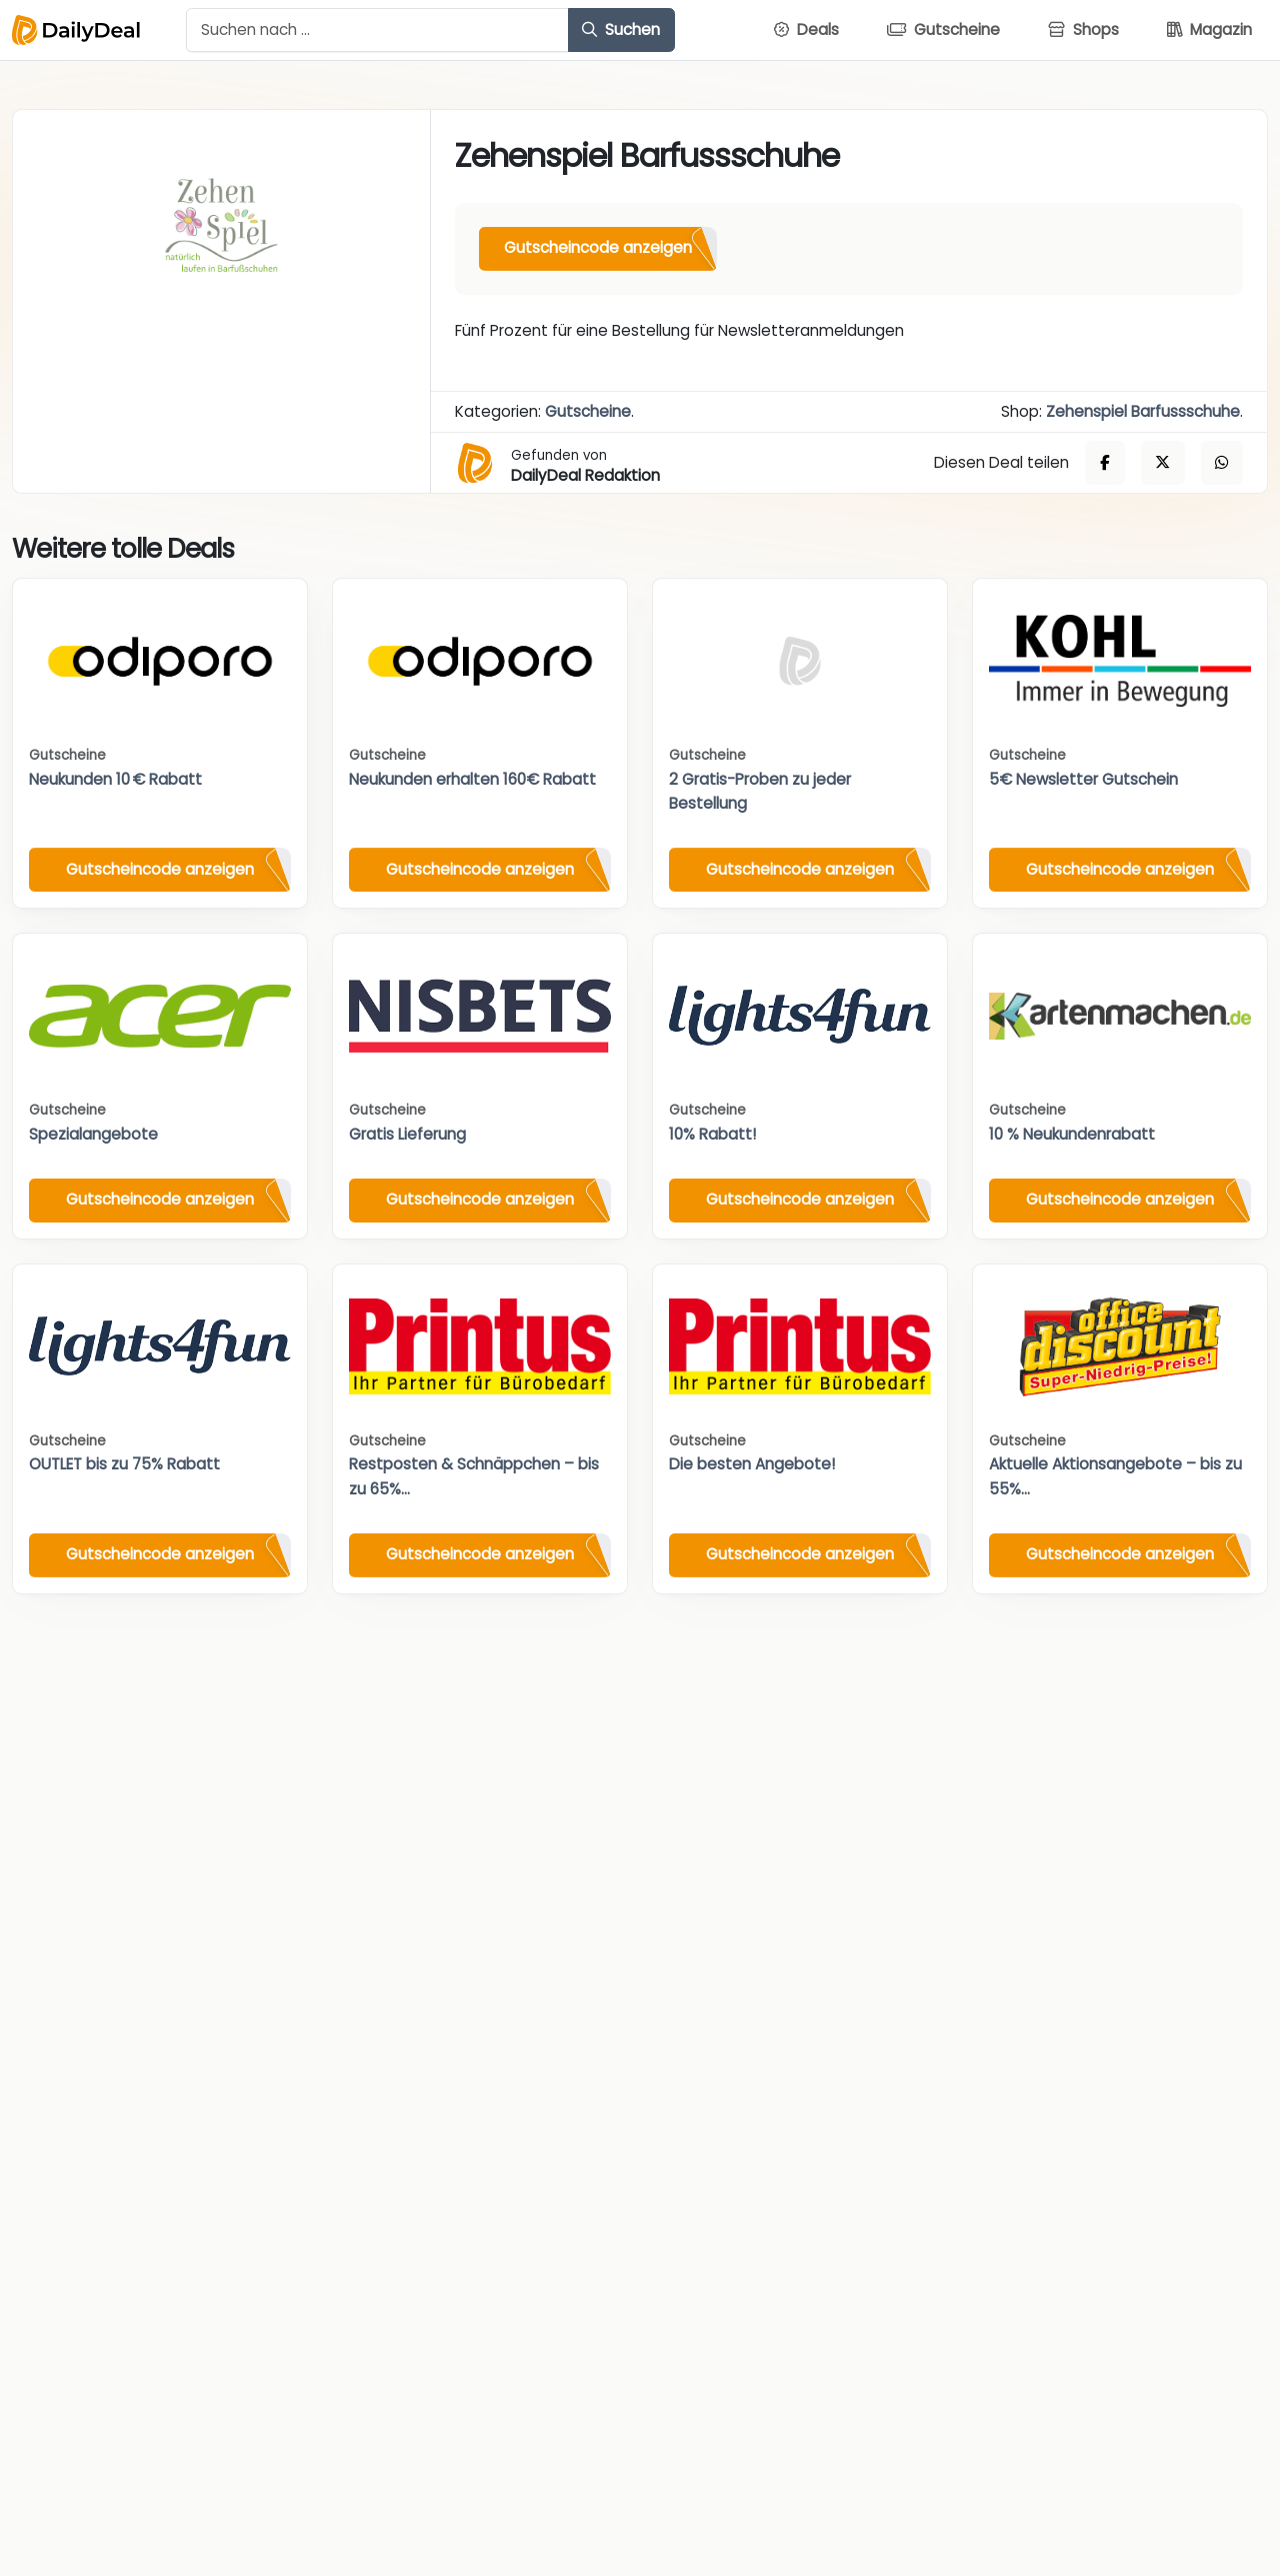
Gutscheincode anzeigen (598, 247)
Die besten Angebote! (752, 1463)
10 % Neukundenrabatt (1072, 1134)
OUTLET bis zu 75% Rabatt (124, 1463)
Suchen (621, 29)
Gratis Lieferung (407, 1134)
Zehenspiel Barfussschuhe (1143, 411)
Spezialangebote (93, 1134)
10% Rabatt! (712, 1134)
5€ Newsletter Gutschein (1083, 779)
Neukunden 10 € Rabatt (115, 779)
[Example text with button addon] (377, 30)
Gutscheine (588, 411)
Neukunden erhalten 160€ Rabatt (472, 779)
